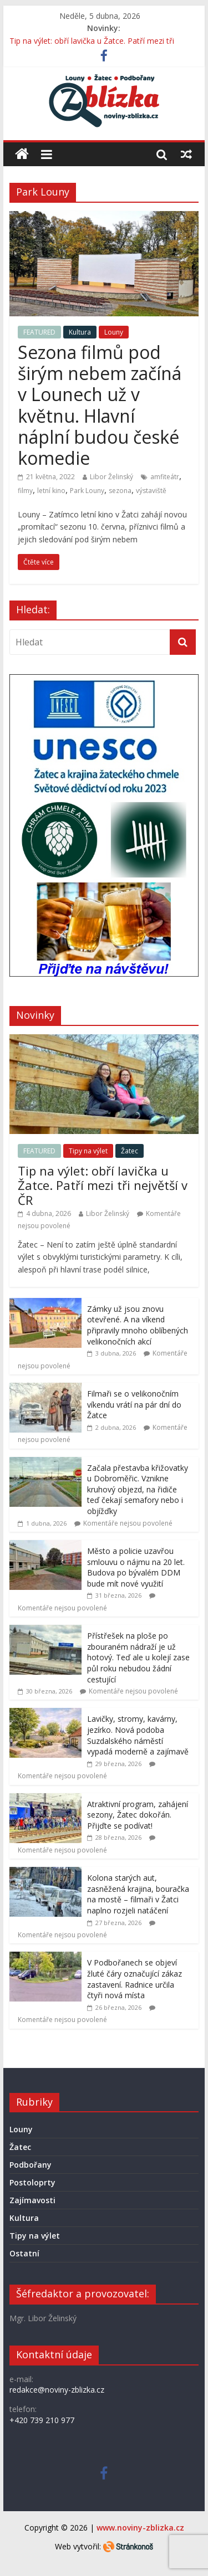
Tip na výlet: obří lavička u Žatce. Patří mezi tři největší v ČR (102, 1185)
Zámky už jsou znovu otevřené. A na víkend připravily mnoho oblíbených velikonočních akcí (137, 1325)
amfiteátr (164, 476)
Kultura (80, 332)
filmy (25, 490)
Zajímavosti (32, 2200)
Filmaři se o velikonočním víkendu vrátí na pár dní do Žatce (134, 1404)
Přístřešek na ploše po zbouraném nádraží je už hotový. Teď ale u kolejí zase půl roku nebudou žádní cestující (138, 1657)
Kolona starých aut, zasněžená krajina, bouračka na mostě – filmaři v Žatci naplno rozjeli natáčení (138, 1894)
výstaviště (151, 490)
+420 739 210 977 (41, 2420)
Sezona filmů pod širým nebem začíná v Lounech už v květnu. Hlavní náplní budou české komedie (99, 405)
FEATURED (39, 332)
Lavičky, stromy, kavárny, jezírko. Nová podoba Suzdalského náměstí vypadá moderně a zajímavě (138, 1735)
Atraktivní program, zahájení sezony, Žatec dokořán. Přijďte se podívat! (137, 1815)
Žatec (129, 1151)
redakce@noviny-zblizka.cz (56, 2389)
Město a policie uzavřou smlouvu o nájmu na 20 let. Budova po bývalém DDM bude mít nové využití (136, 1567)
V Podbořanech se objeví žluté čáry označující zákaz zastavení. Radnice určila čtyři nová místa (134, 1978)
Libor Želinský (111, 476)
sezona (120, 490)
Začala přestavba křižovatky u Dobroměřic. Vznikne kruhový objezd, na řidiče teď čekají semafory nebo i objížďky (137, 1489)
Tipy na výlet (88, 1151)
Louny (113, 332)
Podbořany (30, 2164)
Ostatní (24, 2253)
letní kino (51, 490)
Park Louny (87, 490)
